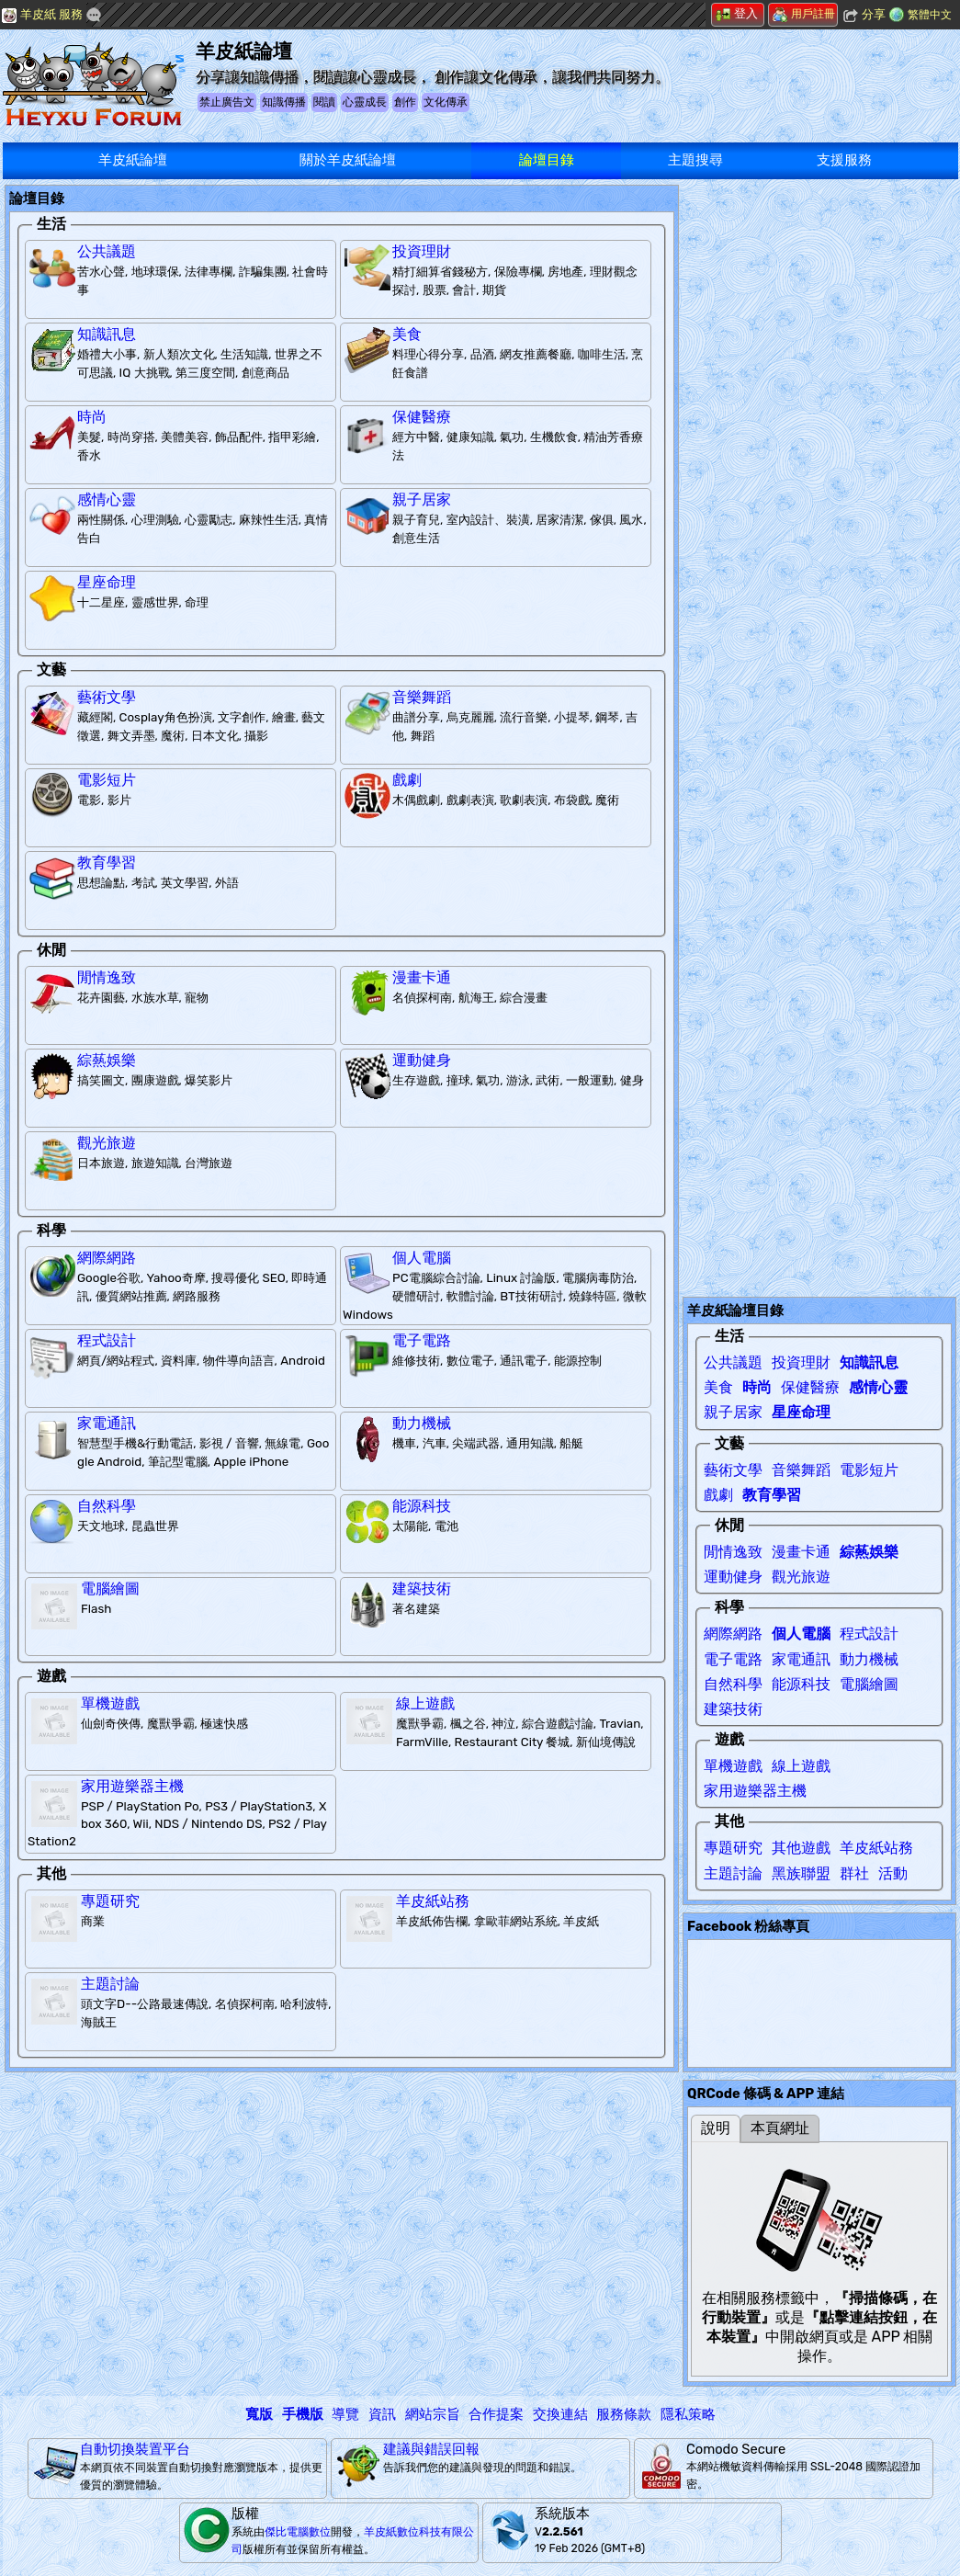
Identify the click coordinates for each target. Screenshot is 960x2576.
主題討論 (110, 1983)
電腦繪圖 (110, 1588)
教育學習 (106, 862)
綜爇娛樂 (106, 1060)
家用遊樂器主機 (132, 1786)
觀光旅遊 (106, 1143)
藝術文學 (106, 697)
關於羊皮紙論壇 (347, 160)
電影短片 (106, 780)
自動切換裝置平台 (135, 2449)
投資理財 (421, 251)
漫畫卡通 (421, 977)
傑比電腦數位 (298, 2531)
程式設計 (106, 1340)
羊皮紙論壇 (132, 160)
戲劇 (407, 780)
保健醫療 (421, 417)
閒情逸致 (106, 977)
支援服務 (844, 160)
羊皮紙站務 (432, 1901)
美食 (407, 334)
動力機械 (421, 1423)
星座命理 (106, 582)
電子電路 (421, 1340)
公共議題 (106, 251)
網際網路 (106, 1257)
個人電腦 (421, 1257)
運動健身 (421, 1060)
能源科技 (421, 1506)
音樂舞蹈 (421, 697)
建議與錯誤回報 (431, 2449)
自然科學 (106, 1506)
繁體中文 (930, 14)
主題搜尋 (695, 160)
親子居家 (421, 499)
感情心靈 (106, 499)
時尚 (92, 417)
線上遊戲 (425, 1703)
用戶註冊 (804, 13)
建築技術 (421, 1588)
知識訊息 (106, 334)
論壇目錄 (546, 160)
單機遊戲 (110, 1703)
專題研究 (110, 1901)
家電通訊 (106, 1423)
